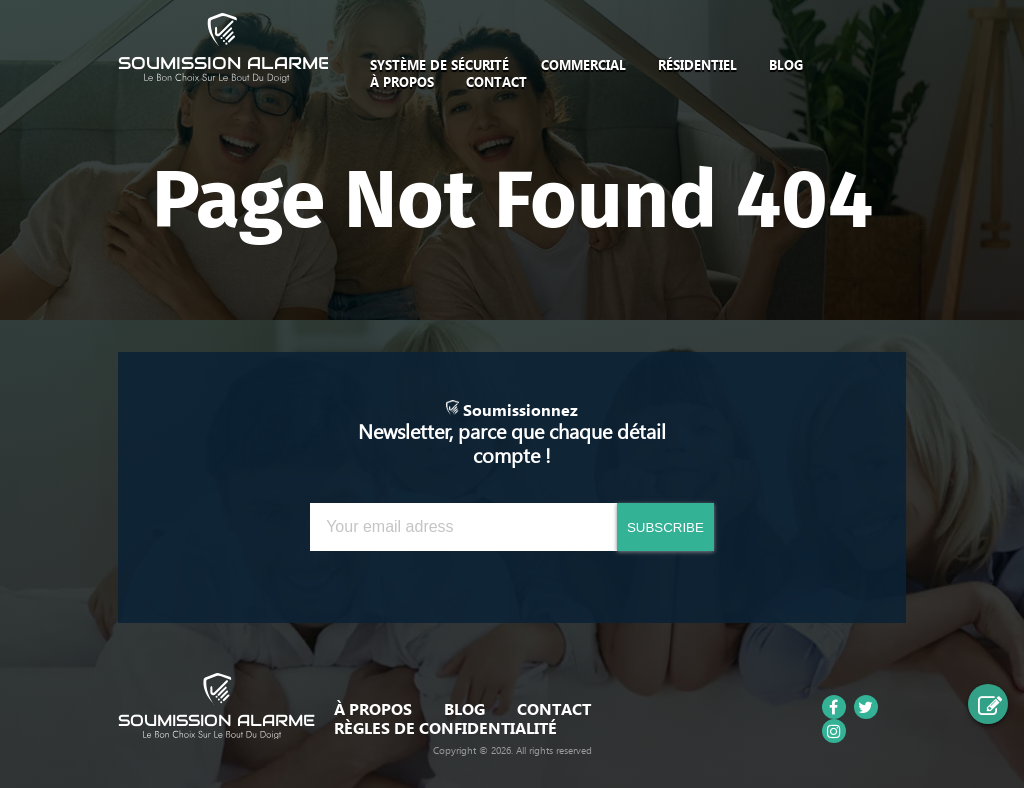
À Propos (402, 81)
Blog (786, 64)
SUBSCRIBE (665, 527)
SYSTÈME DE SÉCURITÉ (439, 64)
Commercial (583, 64)
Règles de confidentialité (445, 728)
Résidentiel (697, 64)
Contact (496, 81)
